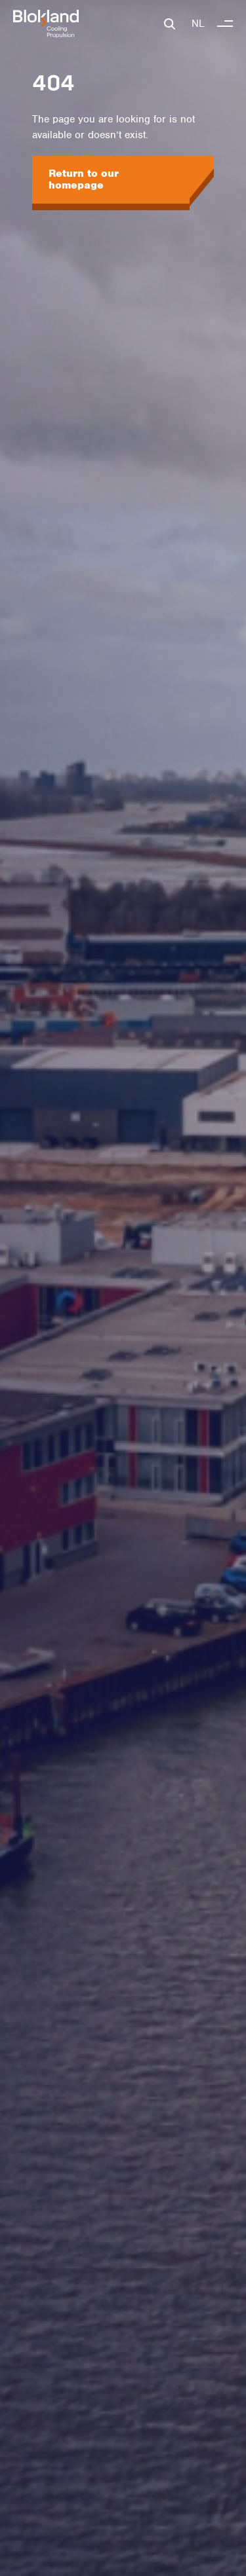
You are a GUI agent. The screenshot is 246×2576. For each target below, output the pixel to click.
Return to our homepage (84, 179)
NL (198, 23)
